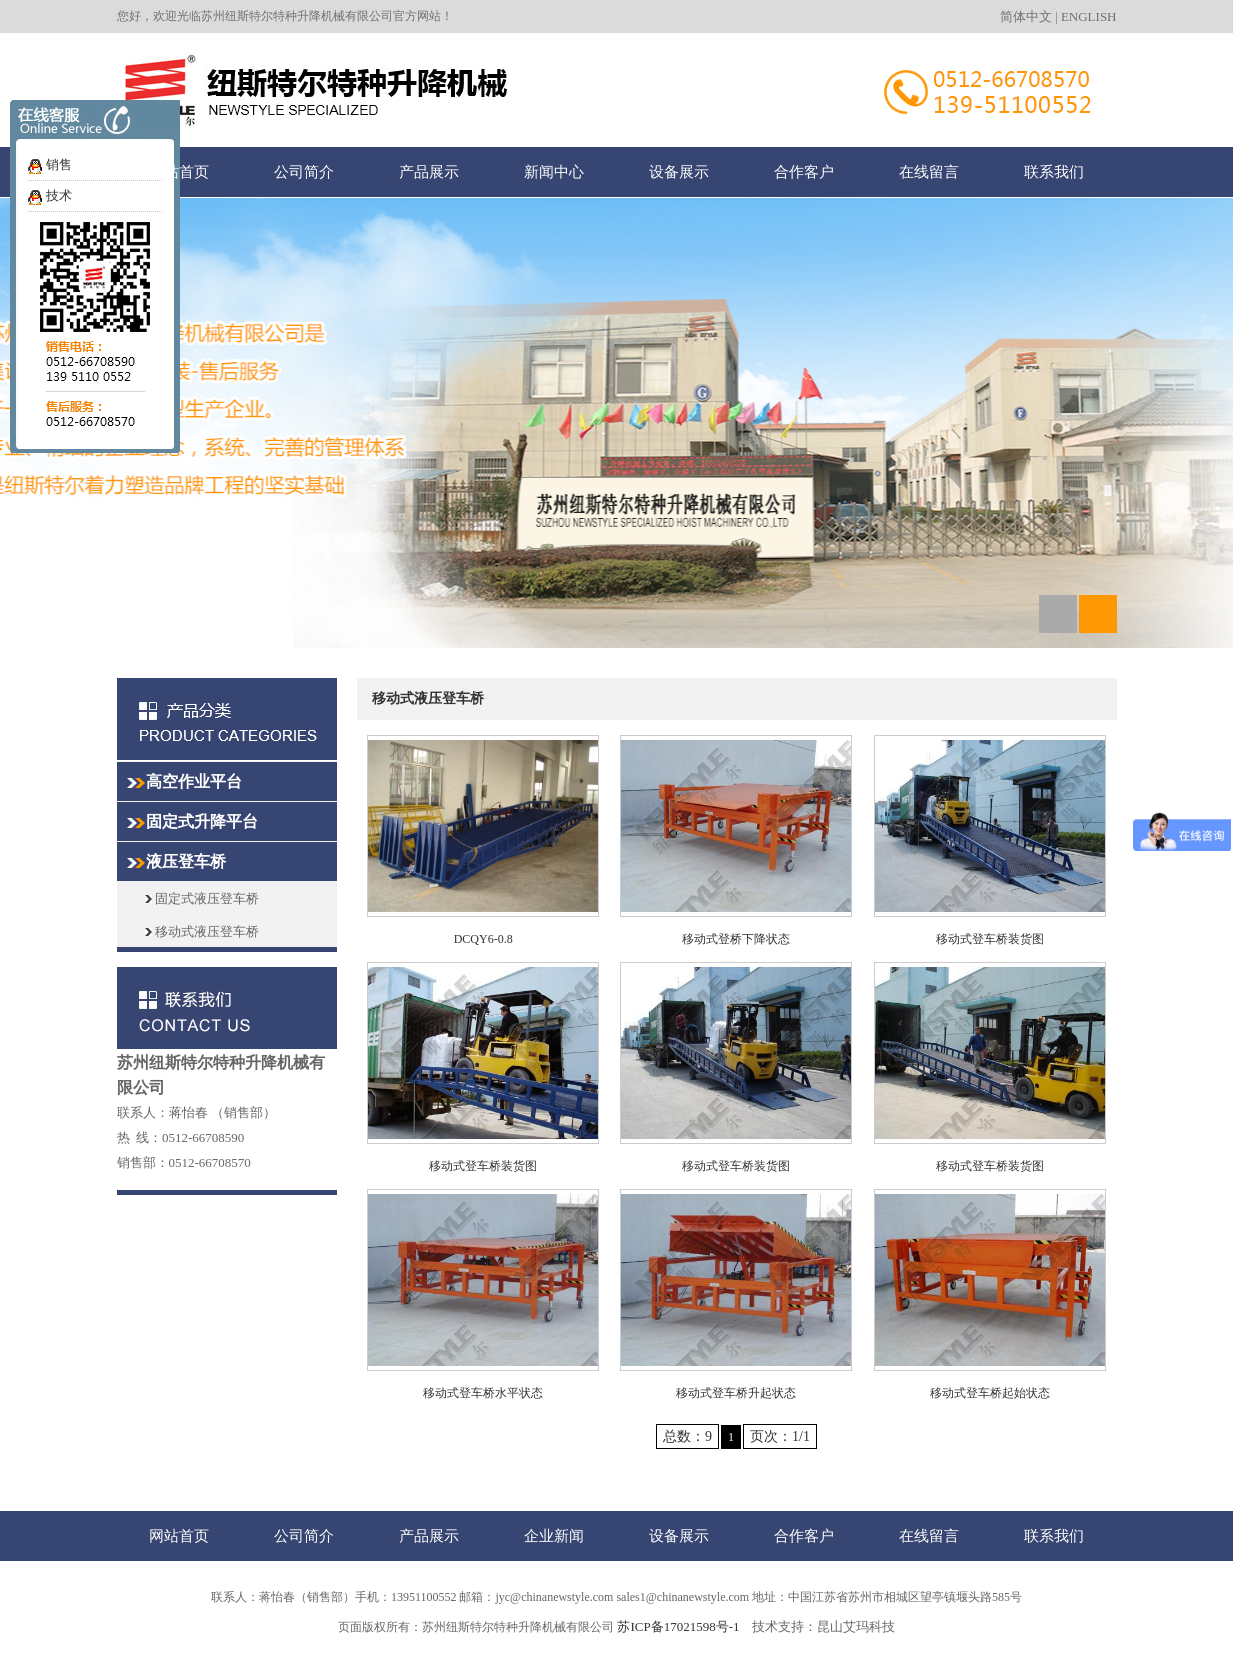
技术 (59, 195)
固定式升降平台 (202, 821)
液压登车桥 (186, 861)
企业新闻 (554, 1535)
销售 (59, 164)
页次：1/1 (780, 1436)
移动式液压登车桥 (202, 931)
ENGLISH (1089, 16)
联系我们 (1054, 171)
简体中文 (1026, 16)
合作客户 (804, 171)
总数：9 (687, 1436)
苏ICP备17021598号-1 (678, 1626)
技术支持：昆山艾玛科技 (823, 1626)
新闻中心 (554, 171)
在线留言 (929, 171)
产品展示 (429, 171)
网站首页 (179, 171)
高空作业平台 (194, 781)
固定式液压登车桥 (202, 898)
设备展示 (679, 171)
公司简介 (304, 171)
